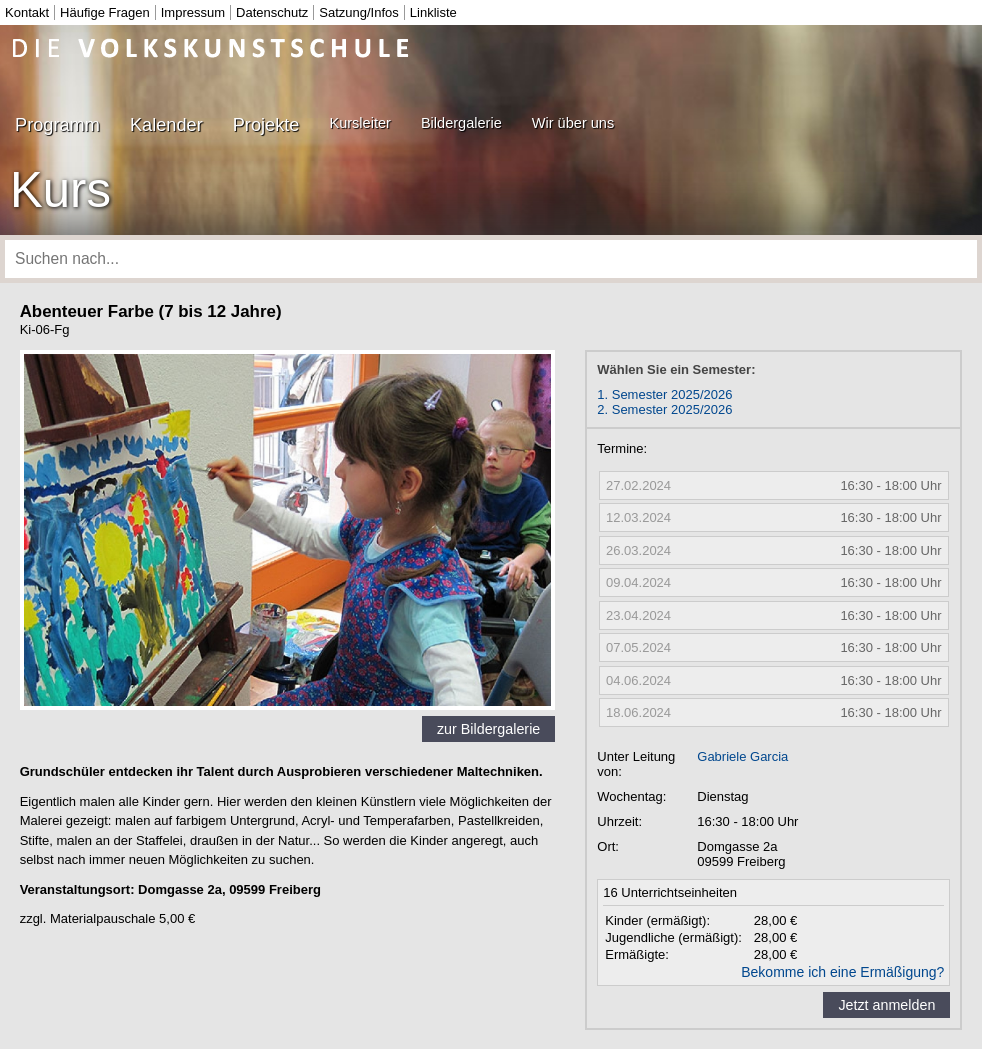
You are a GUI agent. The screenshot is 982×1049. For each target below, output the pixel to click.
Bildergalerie (461, 123)
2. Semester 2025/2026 (664, 409)
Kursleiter (359, 123)
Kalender (166, 125)
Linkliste (433, 12)
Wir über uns (573, 123)
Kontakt (27, 12)
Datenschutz (272, 12)
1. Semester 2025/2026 (664, 394)
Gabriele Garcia (742, 756)
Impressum (193, 12)
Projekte (266, 125)
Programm (57, 125)
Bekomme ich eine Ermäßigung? (842, 972)
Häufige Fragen (105, 12)
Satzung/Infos (359, 12)
